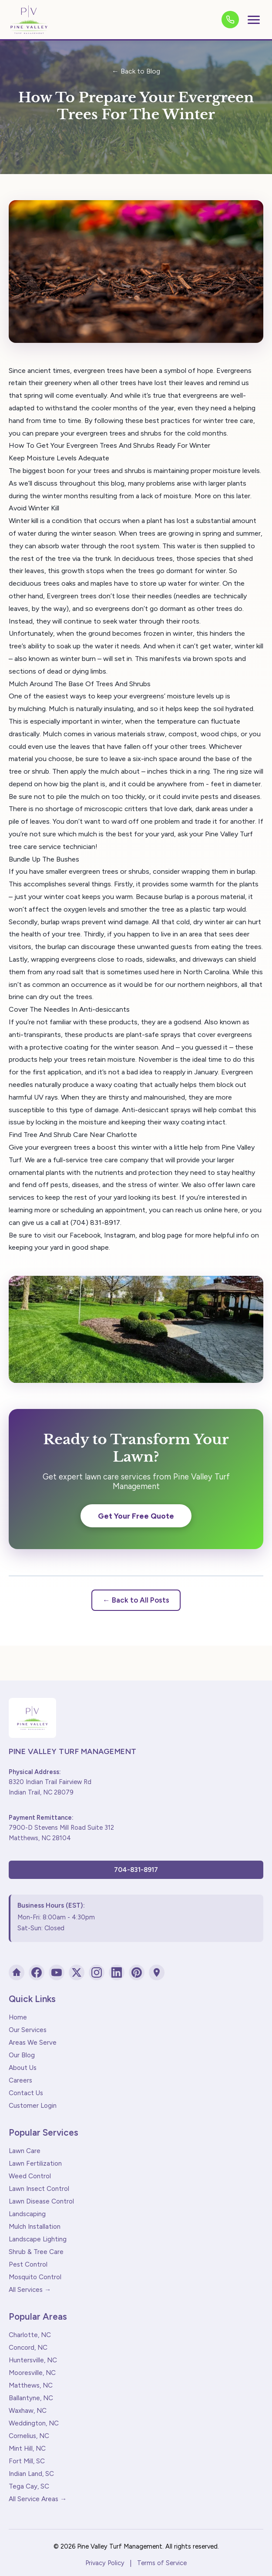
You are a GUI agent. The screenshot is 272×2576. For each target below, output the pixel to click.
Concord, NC (28, 2347)
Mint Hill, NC (27, 2448)
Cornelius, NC (29, 2436)
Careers (20, 2080)
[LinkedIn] (116, 1972)
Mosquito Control (35, 2277)
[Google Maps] (157, 1972)
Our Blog (22, 2055)
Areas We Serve (33, 2042)
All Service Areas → (38, 2499)
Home (18, 2017)
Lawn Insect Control (39, 2189)
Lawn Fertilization (35, 2163)
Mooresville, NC (32, 2373)
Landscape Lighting (38, 2239)
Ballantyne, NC (31, 2398)
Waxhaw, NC (28, 2411)
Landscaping (27, 2214)
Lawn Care (24, 2151)
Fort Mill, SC (27, 2461)
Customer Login (33, 2106)
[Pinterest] (136, 1972)
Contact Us (26, 2093)
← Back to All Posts (136, 1600)
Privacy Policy (104, 2563)
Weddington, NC (34, 2423)
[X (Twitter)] (76, 1972)
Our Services (28, 2030)
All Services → (30, 2290)
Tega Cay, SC (29, 2486)
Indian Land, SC (31, 2474)
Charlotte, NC (30, 2335)
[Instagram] (96, 1972)
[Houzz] (16, 1972)
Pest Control (28, 2264)
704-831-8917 (136, 1870)
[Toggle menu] (253, 19)
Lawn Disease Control (41, 2201)
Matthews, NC (31, 2385)
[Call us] (230, 19)
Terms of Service (162, 2563)
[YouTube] (56, 1972)
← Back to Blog (136, 71)
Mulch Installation (34, 2227)
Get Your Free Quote (136, 1515)
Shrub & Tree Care (36, 2252)
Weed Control (30, 2176)
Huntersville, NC (33, 2360)
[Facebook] (36, 1972)
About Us (23, 2068)
